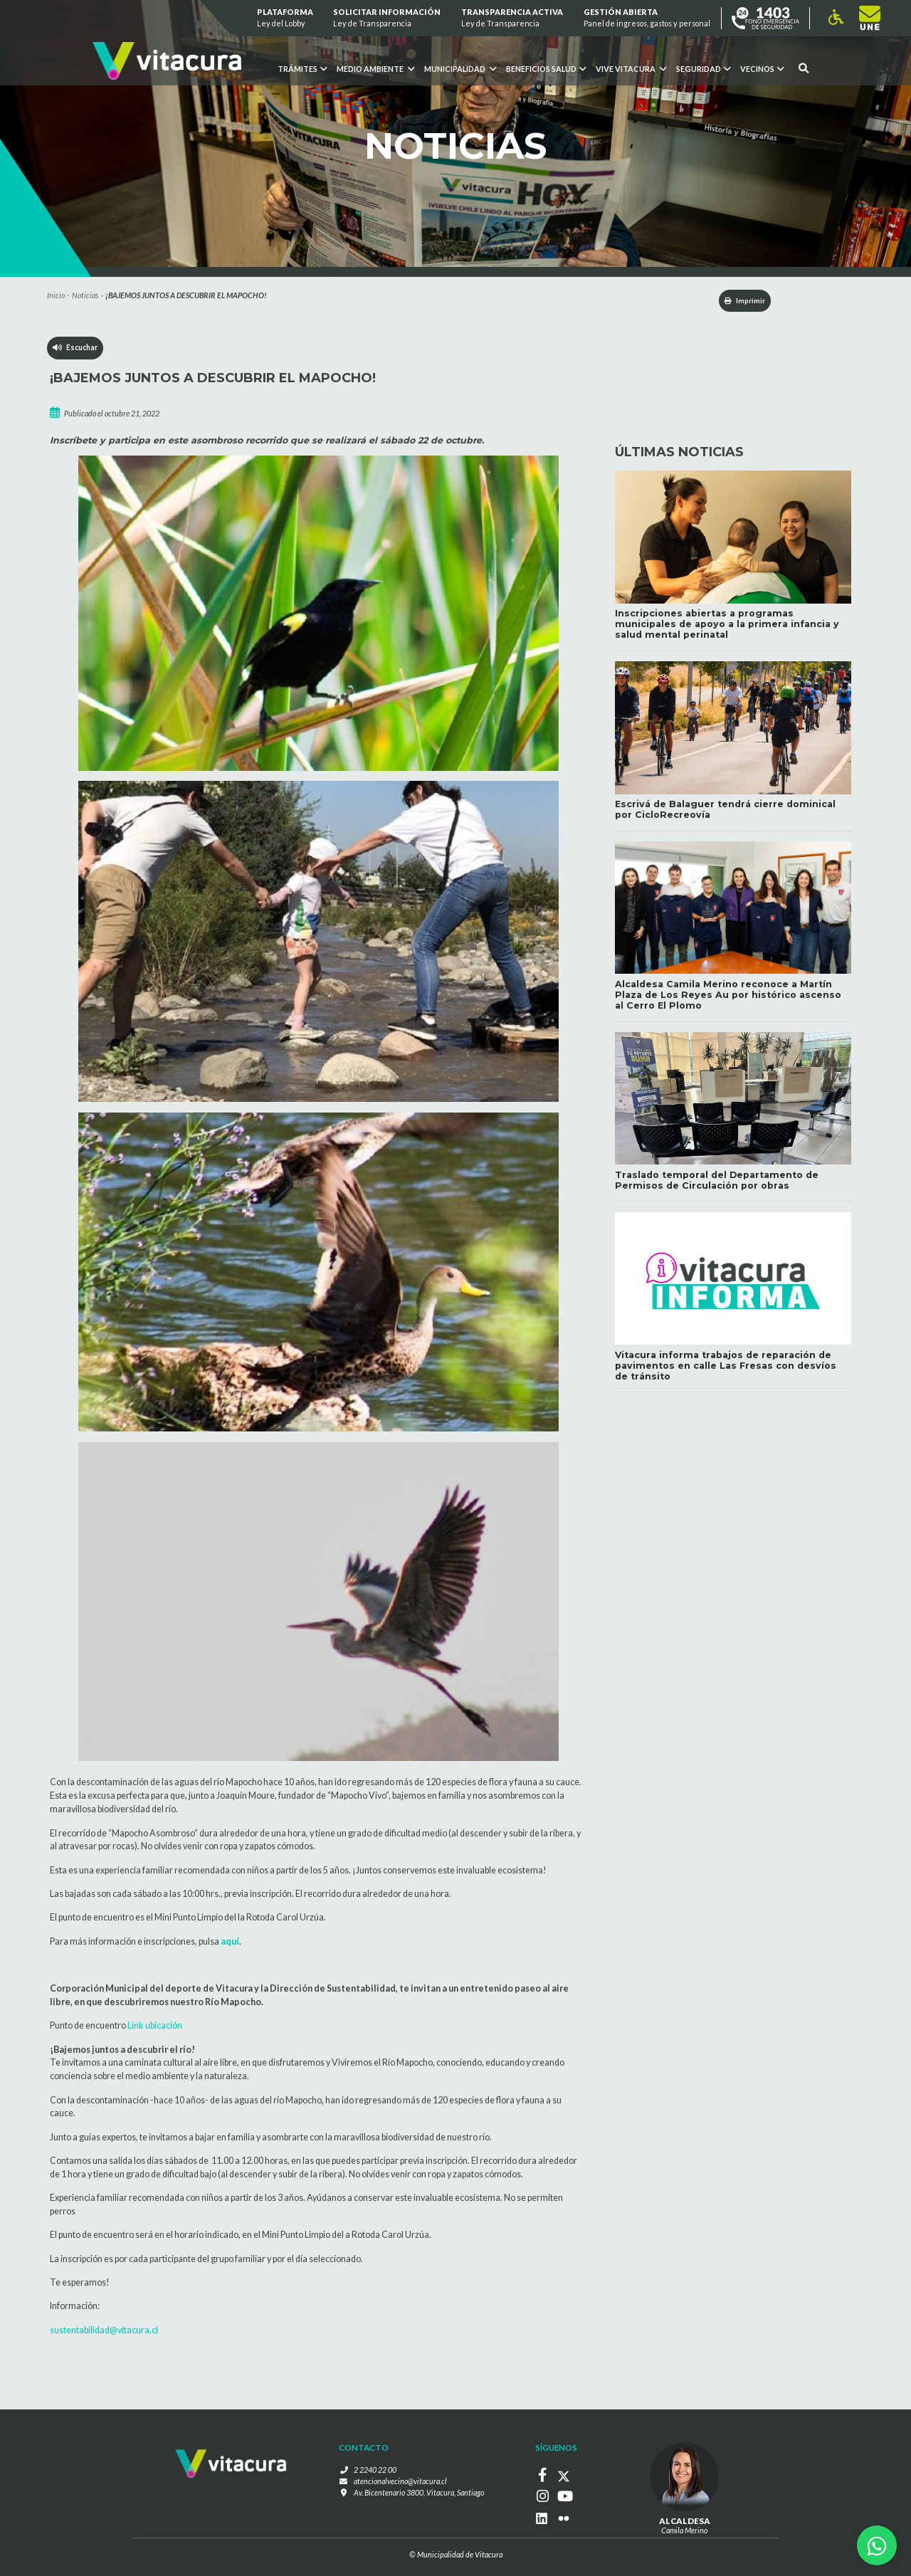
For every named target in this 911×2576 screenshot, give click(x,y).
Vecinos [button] (762, 69)
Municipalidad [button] (460, 69)
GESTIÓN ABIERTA (647, 18)
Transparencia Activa (512, 18)
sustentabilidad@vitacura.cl (104, 2330)
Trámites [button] (302, 69)
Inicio (56, 295)
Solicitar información (387, 18)
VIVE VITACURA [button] (631, 69)
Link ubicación (154, 2027)
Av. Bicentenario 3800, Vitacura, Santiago (419, 2492)
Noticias (85, 295)
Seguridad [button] (703, 69)
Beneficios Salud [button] (546, 69)
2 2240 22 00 (375, 2471)
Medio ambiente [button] (375, 69)
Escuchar (76, 349)
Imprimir (739, 300)
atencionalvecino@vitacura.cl (400, 2481)
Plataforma (285, 18)
